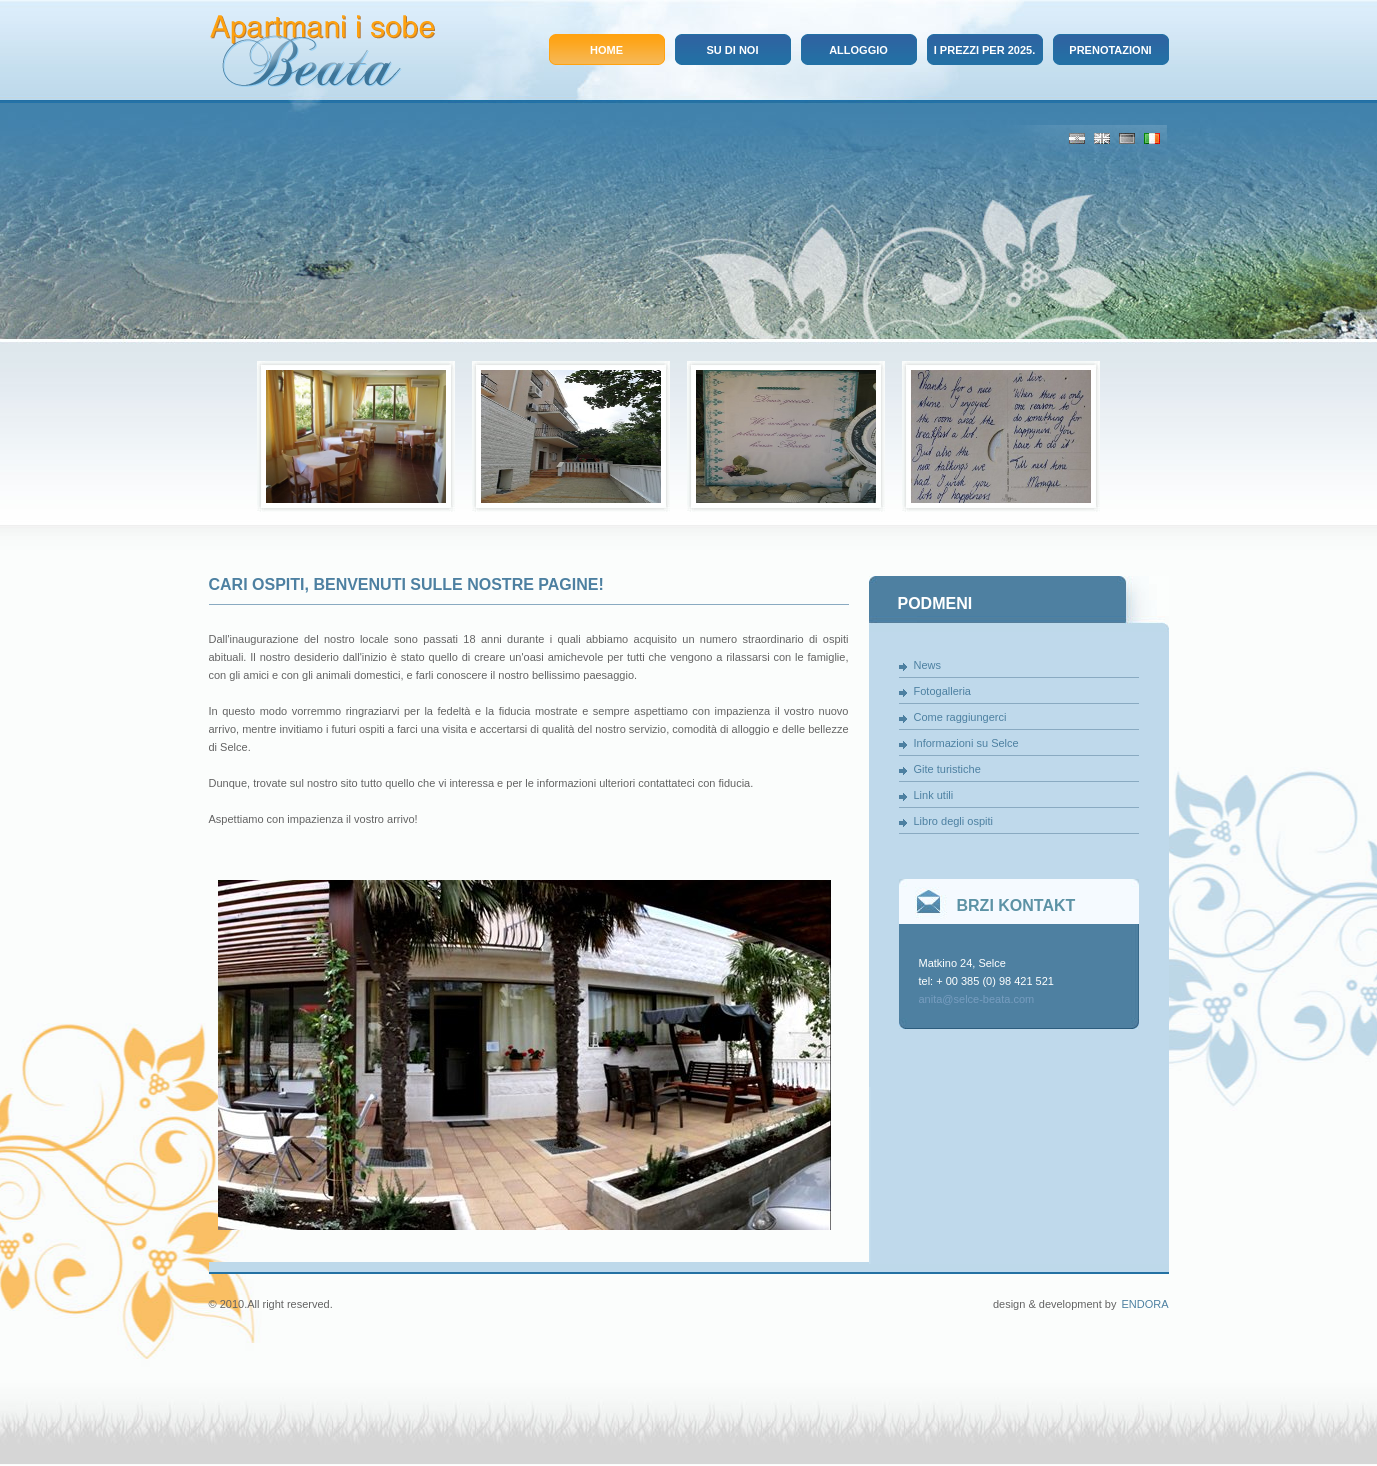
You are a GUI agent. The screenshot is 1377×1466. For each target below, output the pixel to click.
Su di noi (733, 50)
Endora (1144, 1304)
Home (606, 50)
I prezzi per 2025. (984, 50)
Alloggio (858, 50)
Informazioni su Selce (966, 743)
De (1127, 138)
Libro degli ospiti (954, 821)
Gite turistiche (947, 769)
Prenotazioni (1110, 50)
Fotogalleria (942, 691)
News (928, 665)
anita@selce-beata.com (977, 999)
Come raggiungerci (960, 717)
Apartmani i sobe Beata (322, 51)
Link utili (934, 795)
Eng (1102, 138)
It (1152, 138)
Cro (1077, 138)
